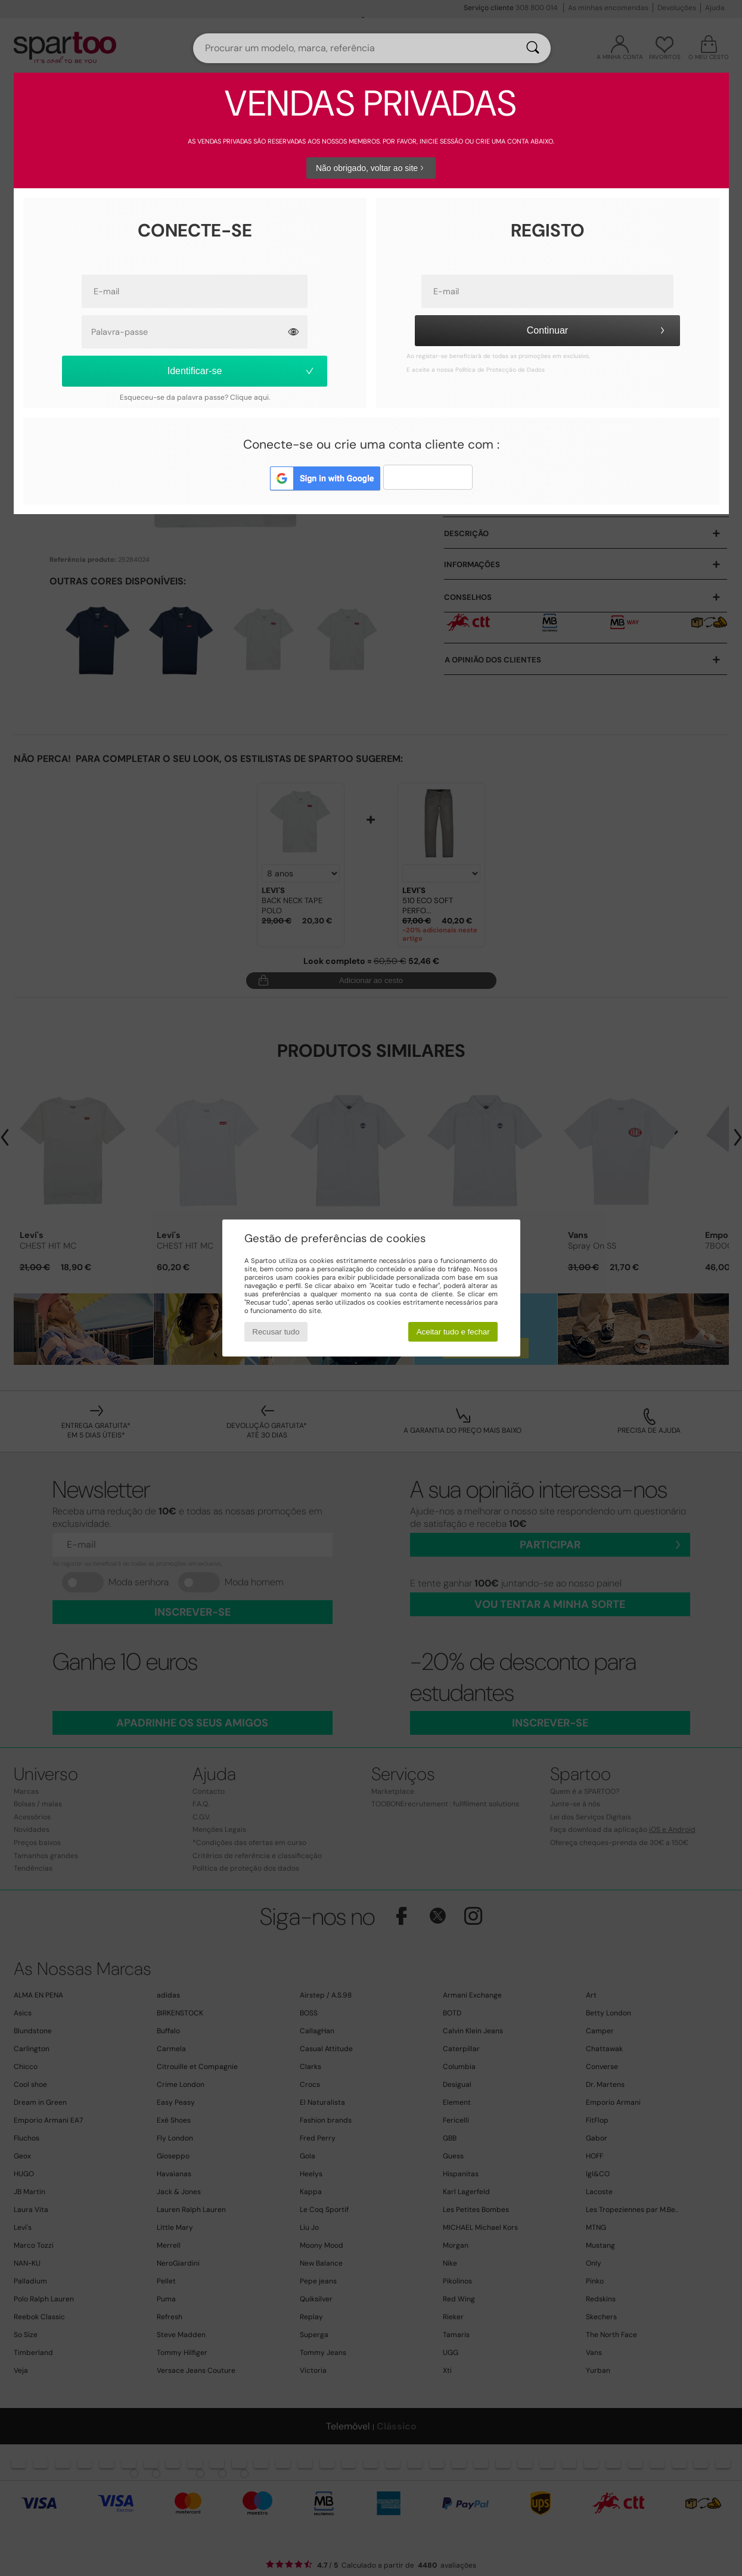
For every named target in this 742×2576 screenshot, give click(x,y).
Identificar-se (241, 371)
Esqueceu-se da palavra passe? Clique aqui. (195, 397)
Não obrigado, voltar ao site (371, 168)
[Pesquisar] (533, 48)
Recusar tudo (275, 1331)
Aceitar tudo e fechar (453, 1331)
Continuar (597, 330)
